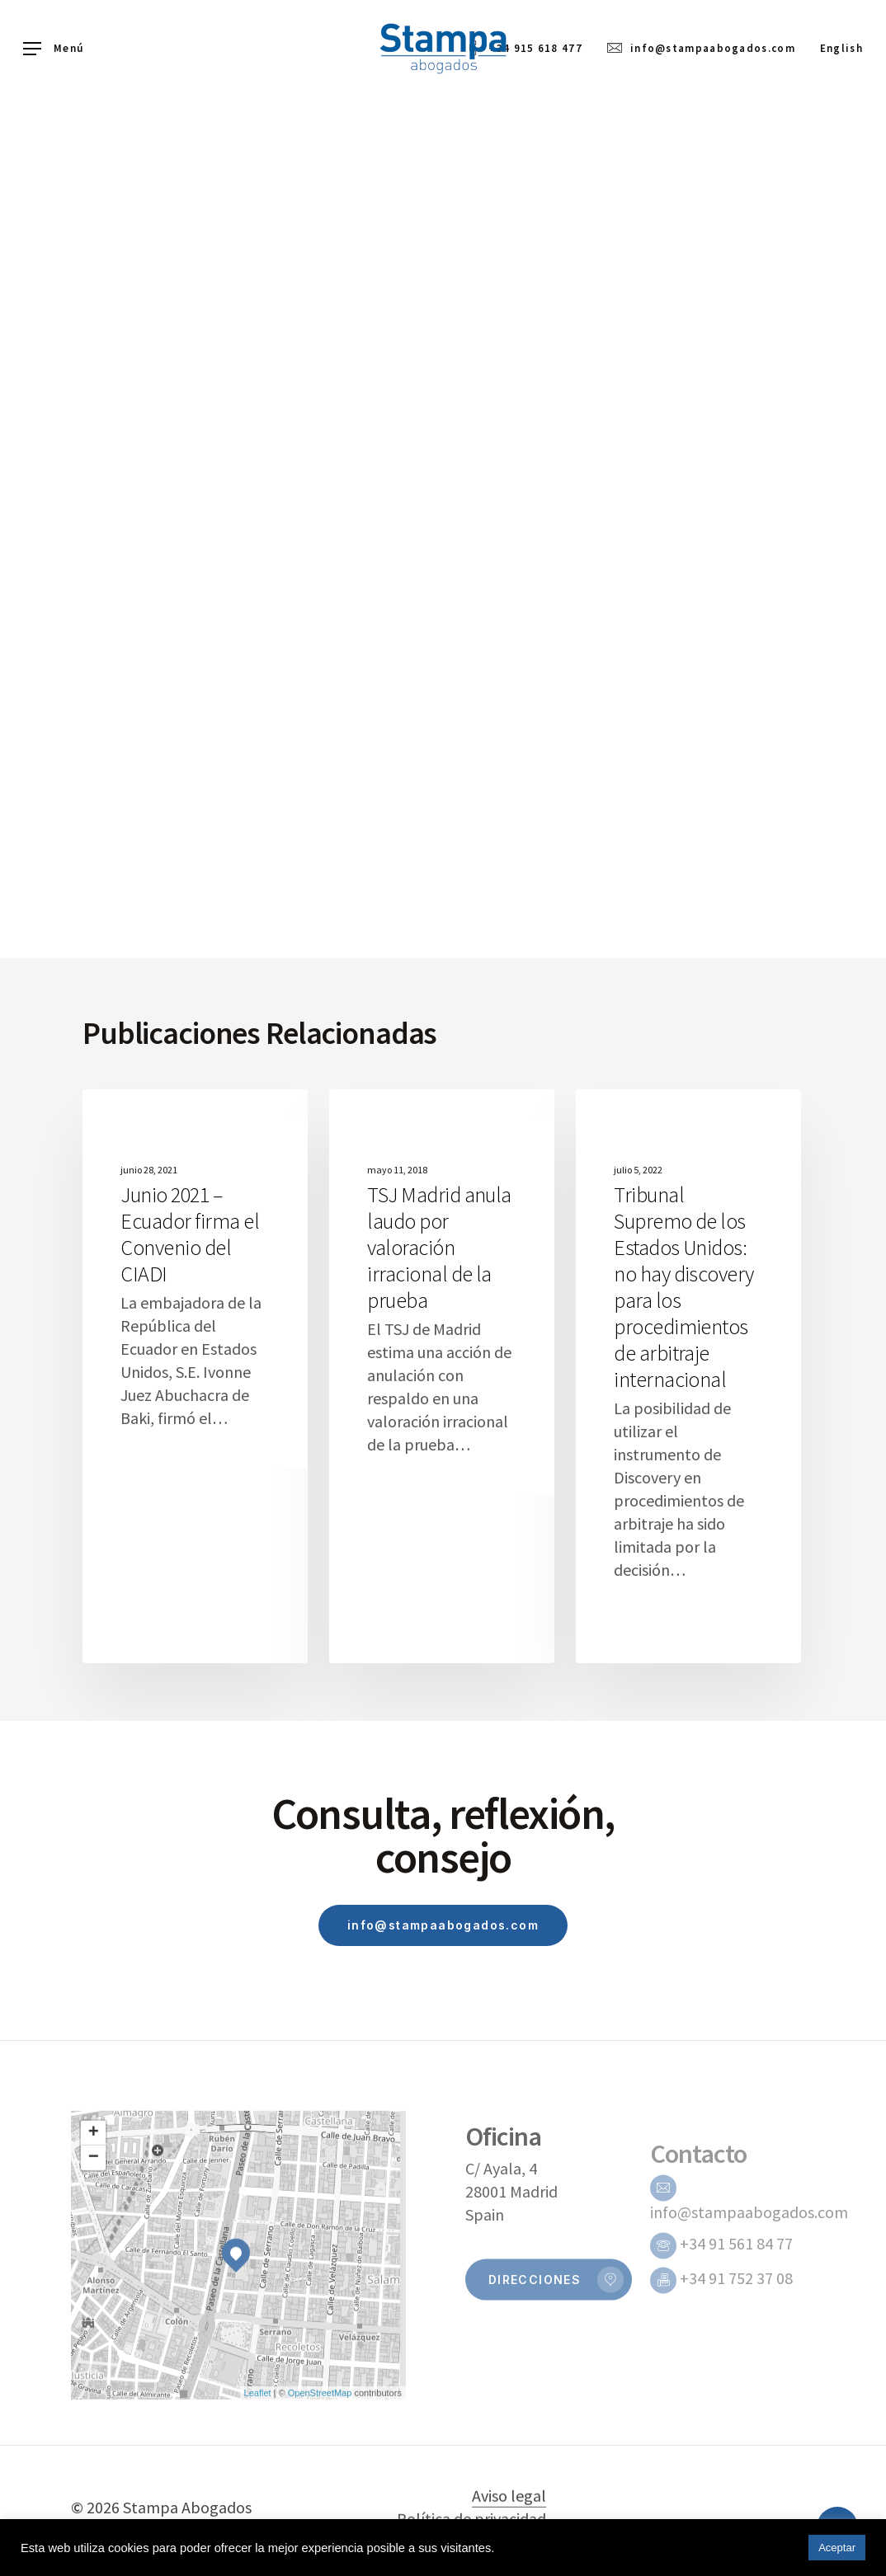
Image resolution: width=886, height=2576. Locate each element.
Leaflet (257, 2431)
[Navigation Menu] (53, 49)
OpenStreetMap (320, 2431)
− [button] (93, 2195)
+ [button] (93, 2171)
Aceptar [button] (836, 2547)
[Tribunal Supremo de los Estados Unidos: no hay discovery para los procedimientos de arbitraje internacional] (688, 1376)
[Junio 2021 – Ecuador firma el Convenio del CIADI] (195, 1376)
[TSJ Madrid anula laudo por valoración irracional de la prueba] (441, 1376)
